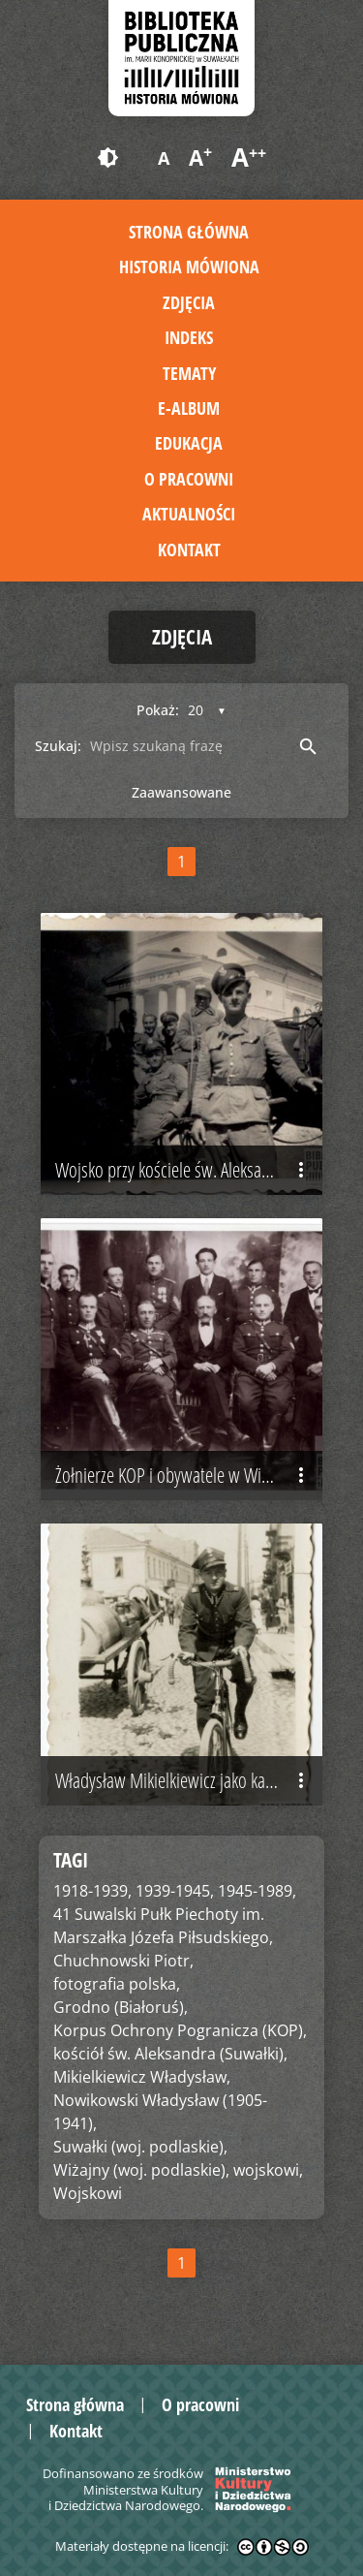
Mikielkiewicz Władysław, (141, 2077)
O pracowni (188, 478)
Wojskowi (87, 2193)
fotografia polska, (116, 1984)
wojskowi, (268, 2170)
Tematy (189, 373)
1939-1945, (175, 1890)
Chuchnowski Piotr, (123, 1960)
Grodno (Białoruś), (120, 2007)
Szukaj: (58, 746)
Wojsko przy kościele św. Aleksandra (184, 1169)
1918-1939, (92, 1890)
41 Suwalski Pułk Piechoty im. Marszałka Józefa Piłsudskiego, (163, 1925)
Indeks (189, 337)
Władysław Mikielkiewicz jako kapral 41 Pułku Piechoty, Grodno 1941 (188, 1780)
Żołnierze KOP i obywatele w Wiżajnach (184, 1475)
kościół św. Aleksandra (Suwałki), (170, 2053)
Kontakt (189, 549)
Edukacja (189, 443)
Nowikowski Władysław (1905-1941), (160, 2111)
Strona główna (189, 231)
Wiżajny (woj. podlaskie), (141, 2170)
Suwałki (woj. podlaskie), (140, 2146)
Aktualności (188, 513)
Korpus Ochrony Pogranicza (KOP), (180, 2030)
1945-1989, (257, 1890)
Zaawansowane (181, 792)
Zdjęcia (189, 302)
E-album (189, 408)
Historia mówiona (189, 266)
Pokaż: (157, 710)
